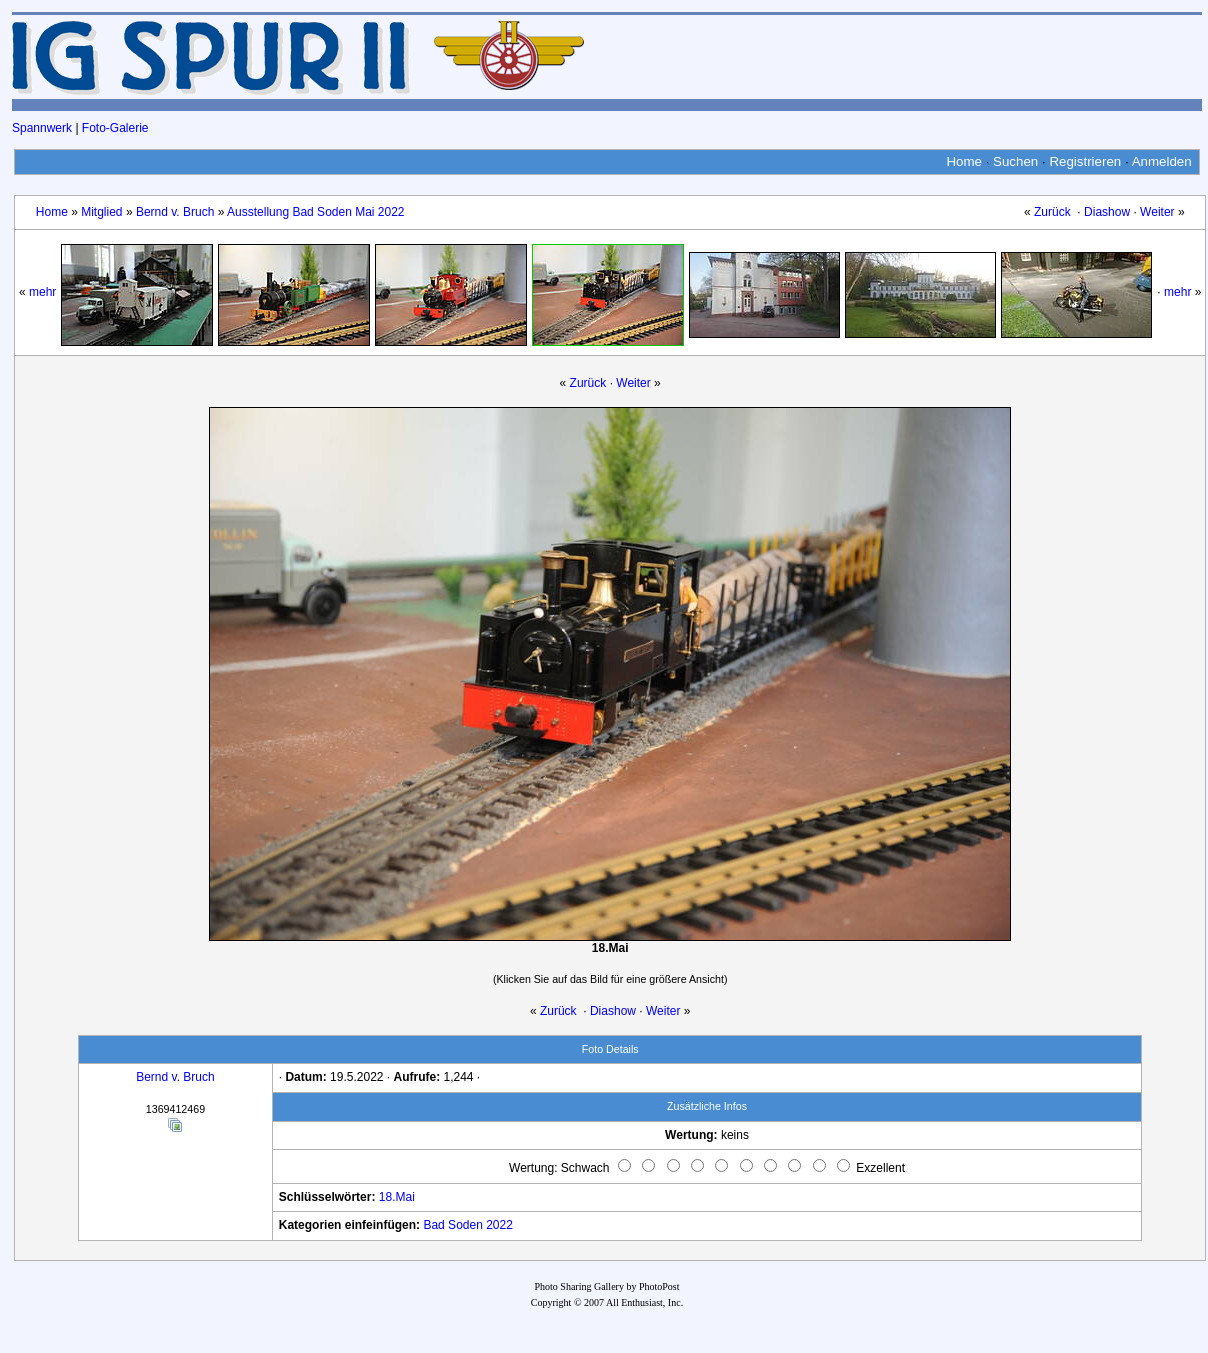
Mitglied (101, 212)
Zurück (1052, 212)
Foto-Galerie (115, 128)
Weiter (1157, 212)
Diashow (1107, 212)
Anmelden (1162, 161)
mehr (42, 292)
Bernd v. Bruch (175, 212)
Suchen (1015, 161)
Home (964, 161)
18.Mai (397, 1197)
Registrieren (1085, 161)
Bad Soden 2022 (467, 1225)
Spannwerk (42, 128)
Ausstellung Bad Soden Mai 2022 (315, 212)
